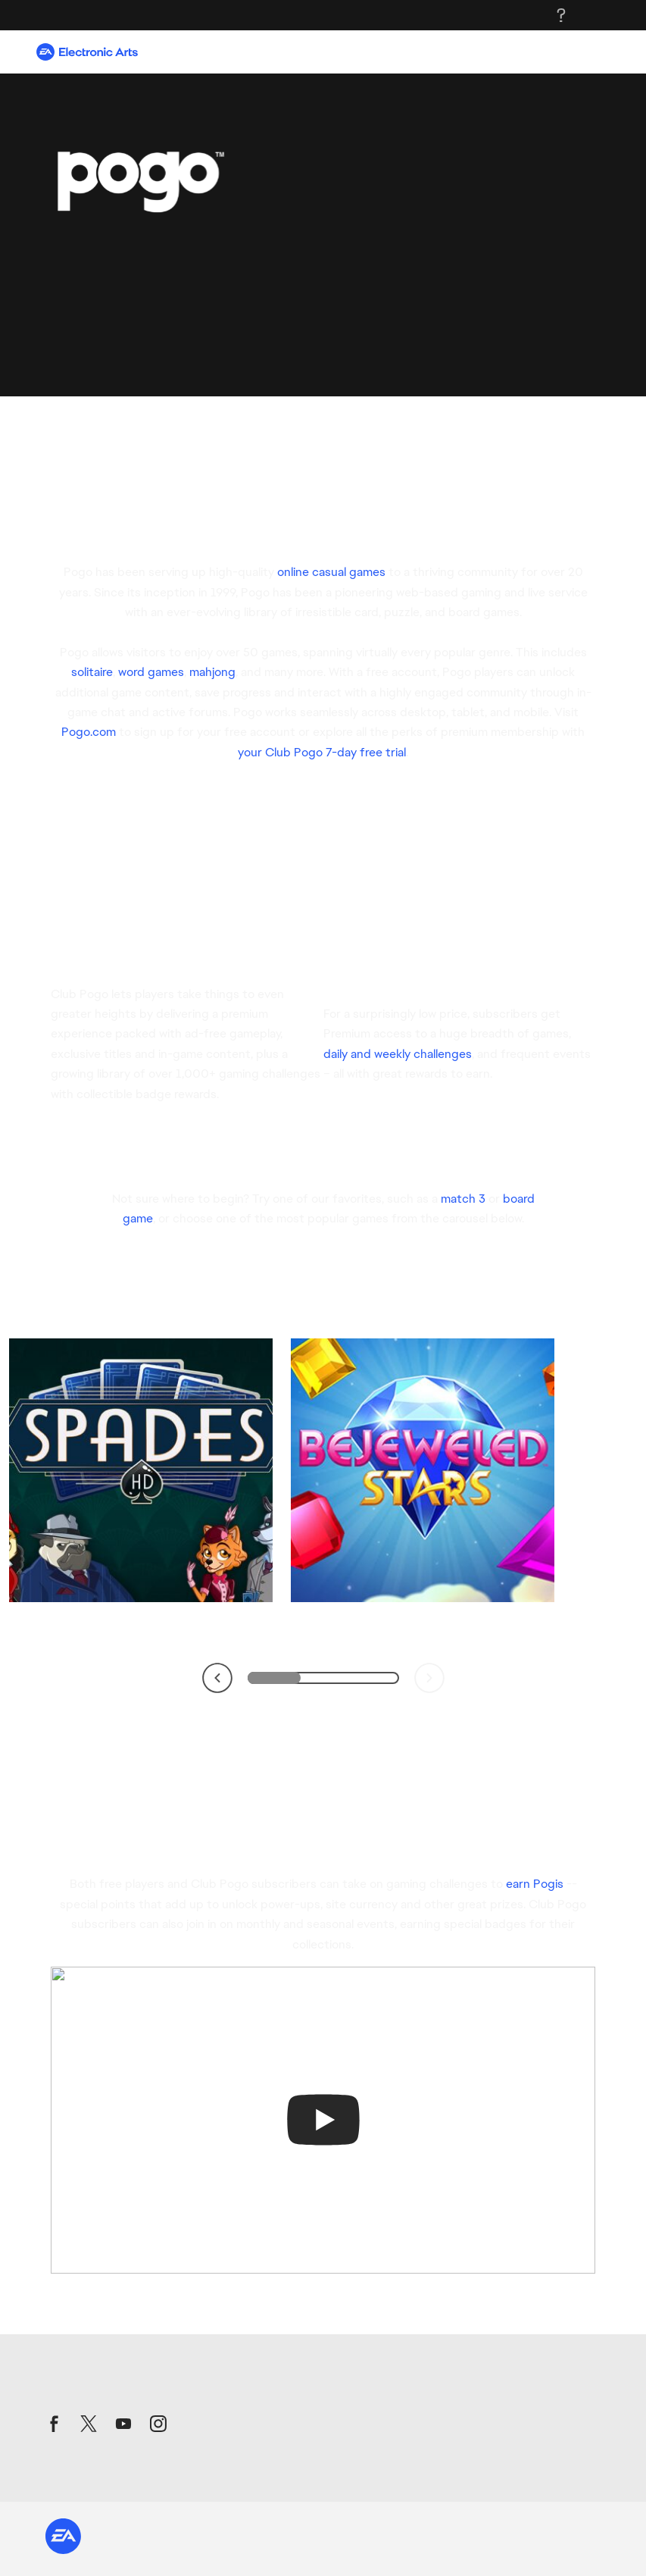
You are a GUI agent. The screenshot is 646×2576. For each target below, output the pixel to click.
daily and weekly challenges (397, 1054)
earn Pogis (534, 1884)
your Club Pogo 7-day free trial (322, 752)
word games (151, 672)
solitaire (92, 672)
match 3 (463, 1199)
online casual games (331, 572)
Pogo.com (88, 732)
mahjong (212, 672)
